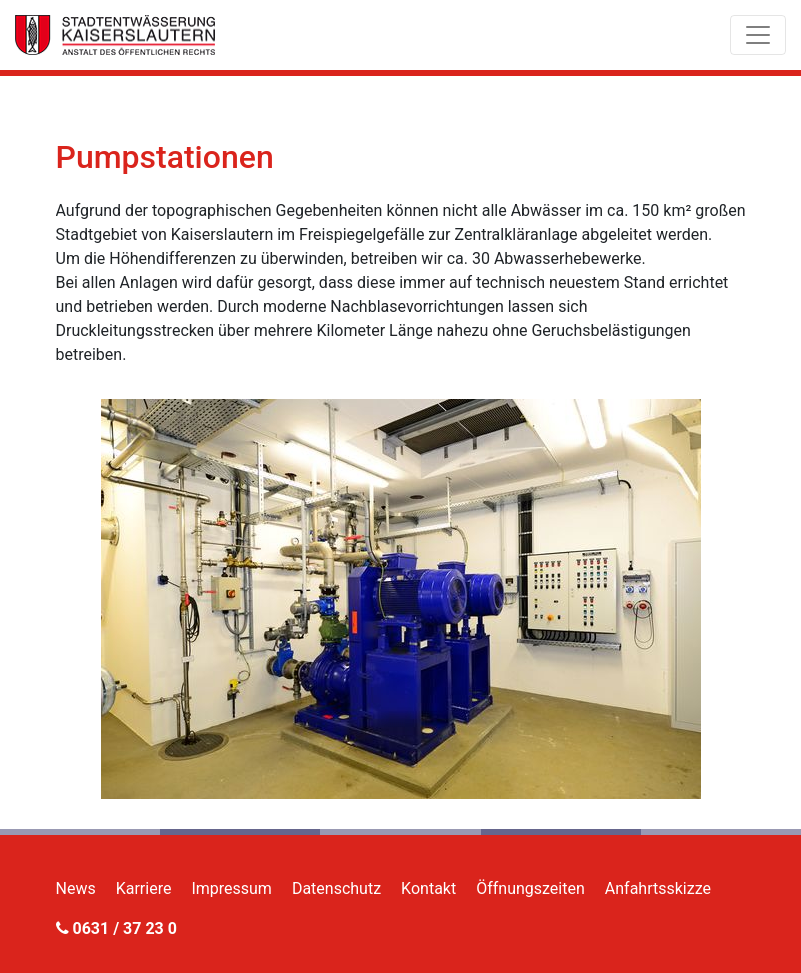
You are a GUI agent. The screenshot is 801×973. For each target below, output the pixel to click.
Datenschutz (336, 888)
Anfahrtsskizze (658, 888)
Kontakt (428, 888)
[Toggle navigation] (758, 35)
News (76, 888)
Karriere (144, 888)
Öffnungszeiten (530, 888)
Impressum (231, 888)
